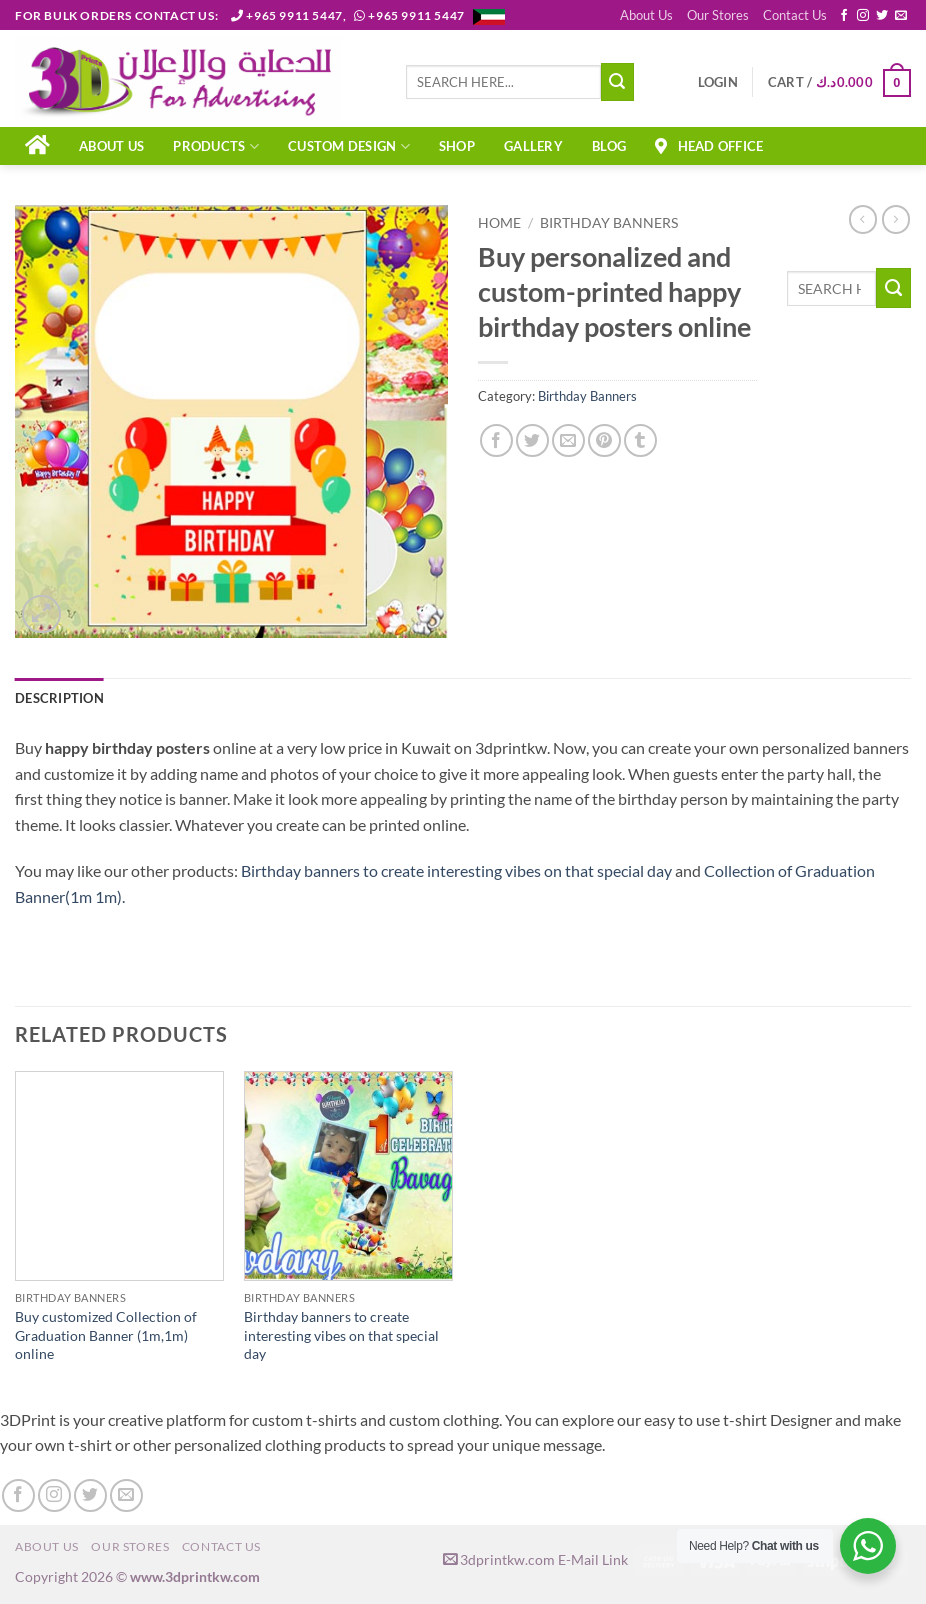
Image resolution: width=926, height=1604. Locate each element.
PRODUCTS (216, 146)
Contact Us (795, 15)
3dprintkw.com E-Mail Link (535, 1559)
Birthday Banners (609, 223)
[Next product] (863, 219)
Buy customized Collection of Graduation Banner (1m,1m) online (106, 1335)
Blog (609, 146)
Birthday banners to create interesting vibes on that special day (456, 870)
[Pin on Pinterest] (604, 440)
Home (499, 223)
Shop (457, 146)
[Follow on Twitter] (882, 16)
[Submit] (617, 82)
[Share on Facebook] (496, 440)
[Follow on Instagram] (863, 16)
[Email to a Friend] (568, 440)
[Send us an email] (901, 16)
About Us (646, 15)
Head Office (709, 146)
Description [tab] (59, 698)
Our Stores (718, 15)
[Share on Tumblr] (640, 440)
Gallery (533, 146)
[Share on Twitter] (532, 440)
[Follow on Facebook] (844, 16)
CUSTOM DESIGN (349, 146)
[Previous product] (896, 219)
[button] (718, 82)
